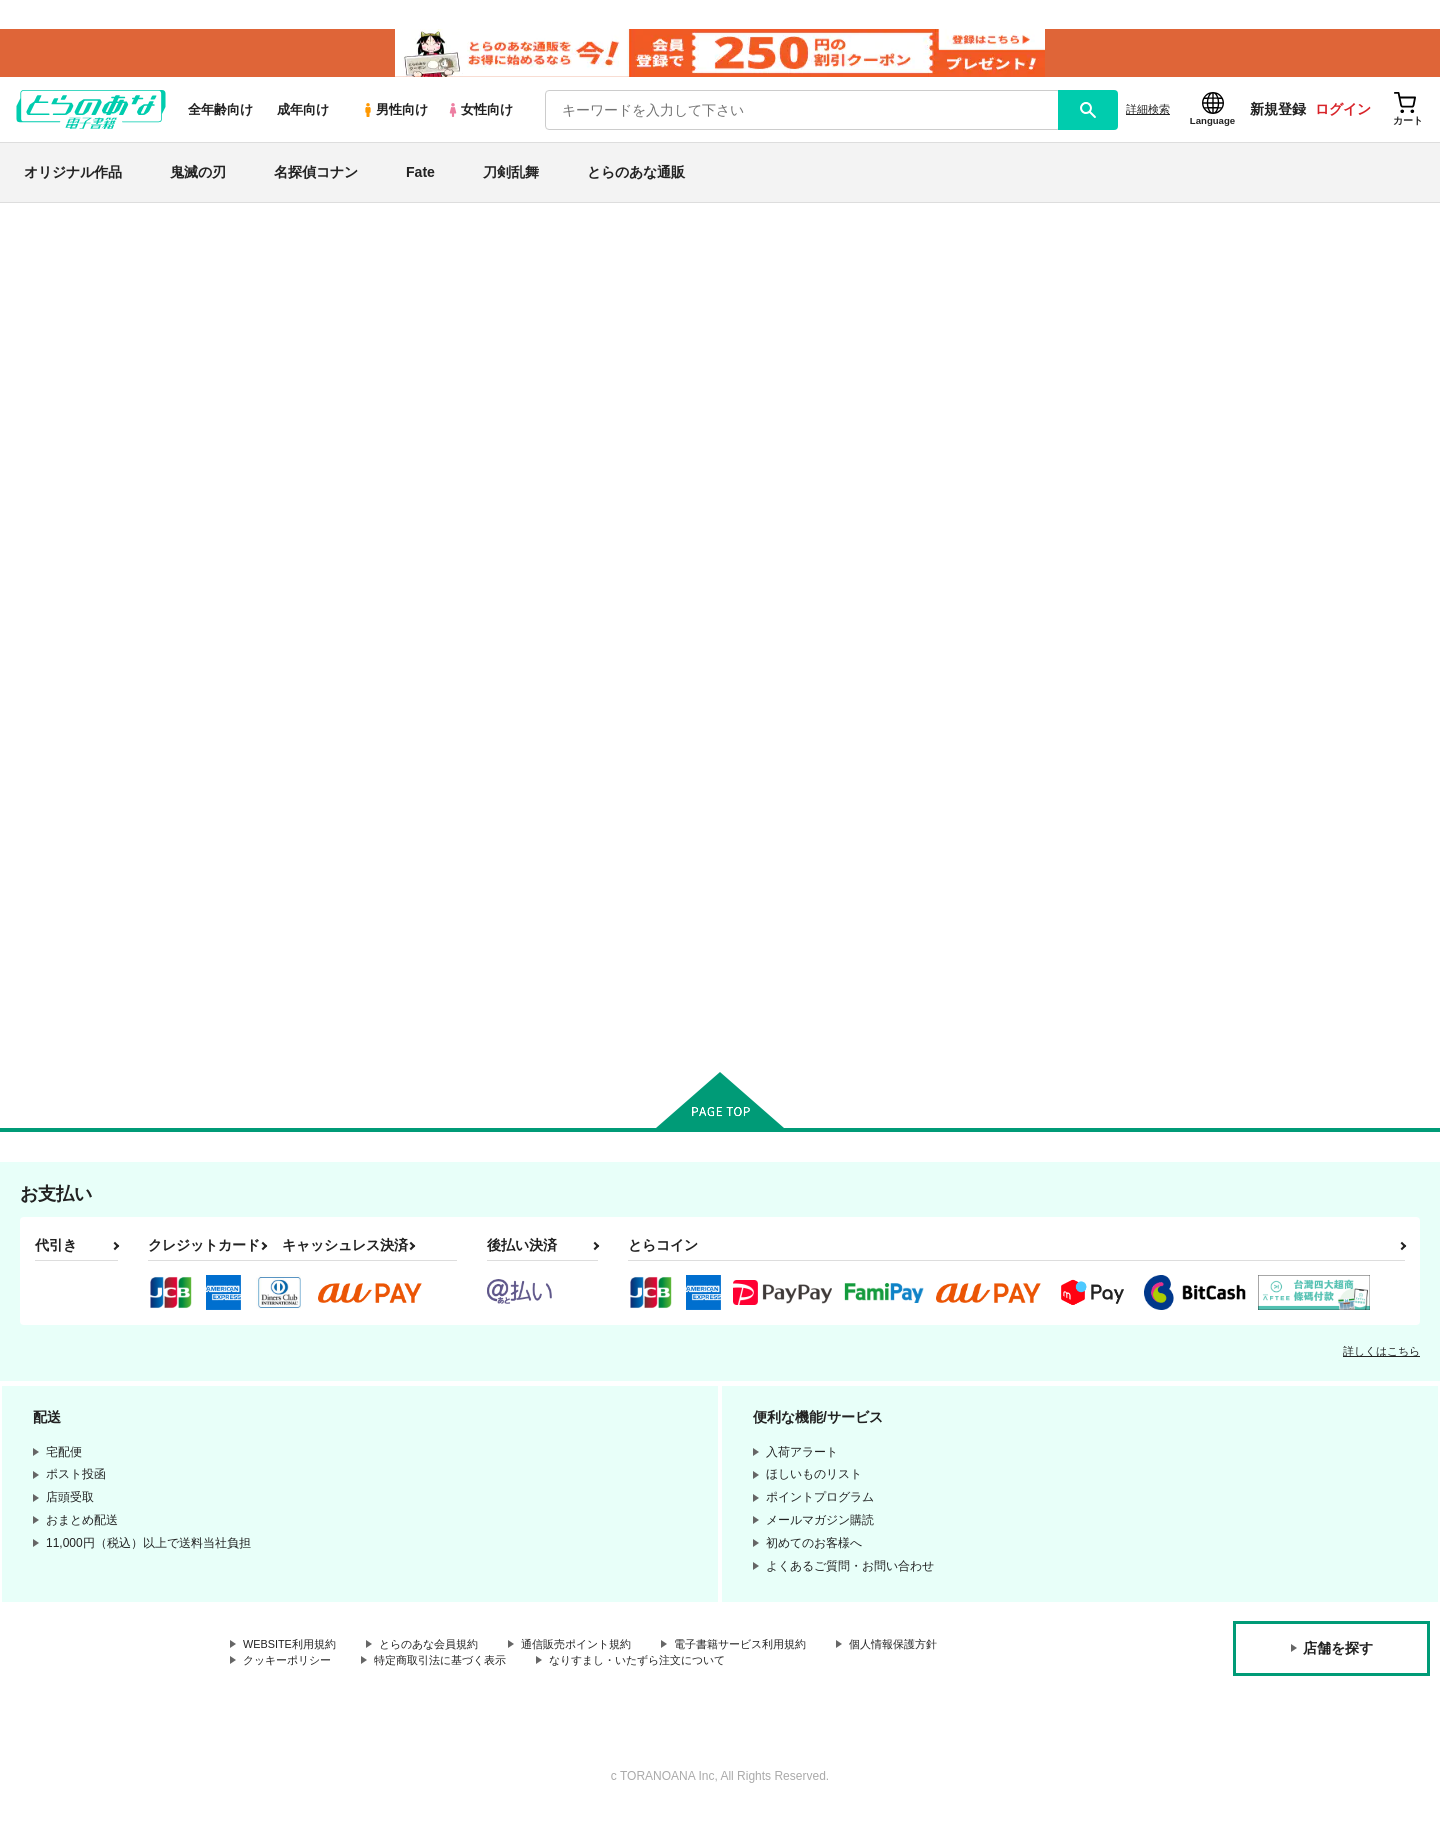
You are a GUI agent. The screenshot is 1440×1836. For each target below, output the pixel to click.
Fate (420, 184)
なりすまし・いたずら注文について (665, 1683)
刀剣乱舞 (511, 184)
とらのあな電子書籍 (174, 234)
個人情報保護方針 (937, 1666)
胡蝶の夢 (964, 858)
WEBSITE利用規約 (294, 1666)
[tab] (460, 531)
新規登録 (1278, 121)
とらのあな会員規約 (442, 1666)
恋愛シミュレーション (312, 290)
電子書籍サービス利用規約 (774, 1666)
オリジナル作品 (73, 184)
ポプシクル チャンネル (822, 329)
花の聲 (762, 858)
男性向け (394, 121)
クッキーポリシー (291, 1683)
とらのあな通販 (636, 184)
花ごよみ (713, 329)
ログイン (1343, 121)
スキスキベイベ (985, 329)
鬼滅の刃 (198, 184)
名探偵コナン (316, 184)
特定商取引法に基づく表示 (454, 1683)
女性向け (479, 121)
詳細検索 (1148, 121)
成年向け (303, 121)
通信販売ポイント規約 (599, 1666)
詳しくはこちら (1381, 1372)
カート (483, 1025)
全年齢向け (220, 121)
